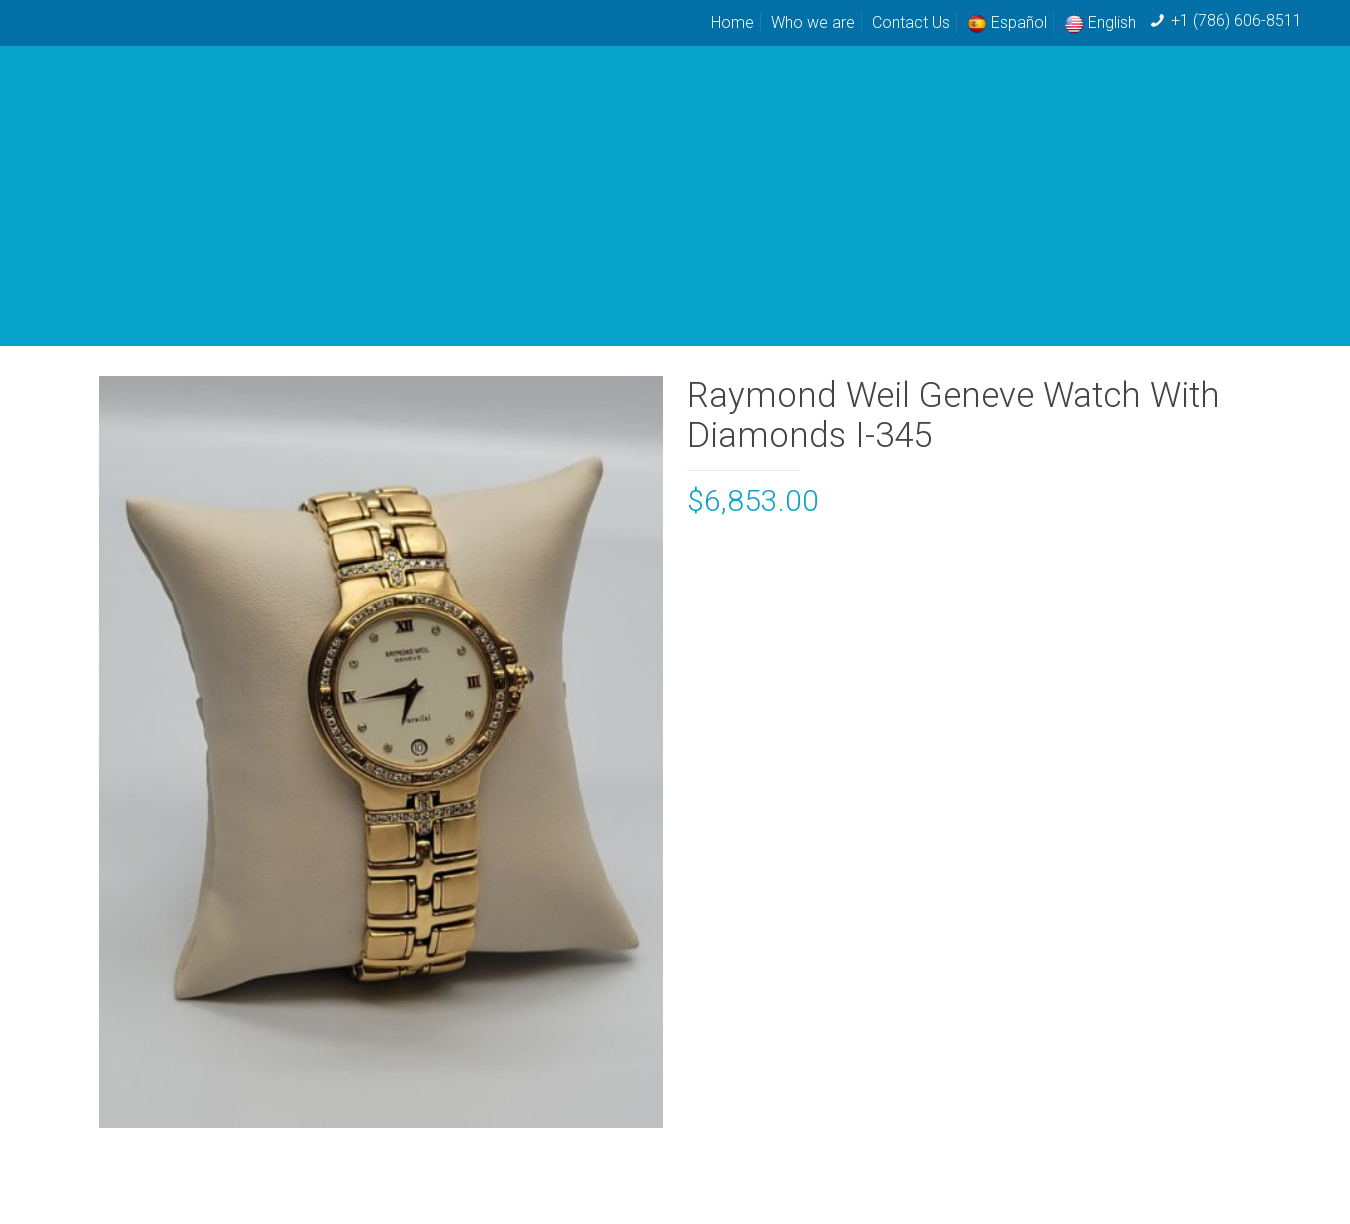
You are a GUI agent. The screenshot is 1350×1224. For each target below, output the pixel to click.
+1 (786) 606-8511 (1236, 20)
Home (732, 22)
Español (1007, 22)
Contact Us (911, 22)
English (1100, 22)
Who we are (813, 22)
